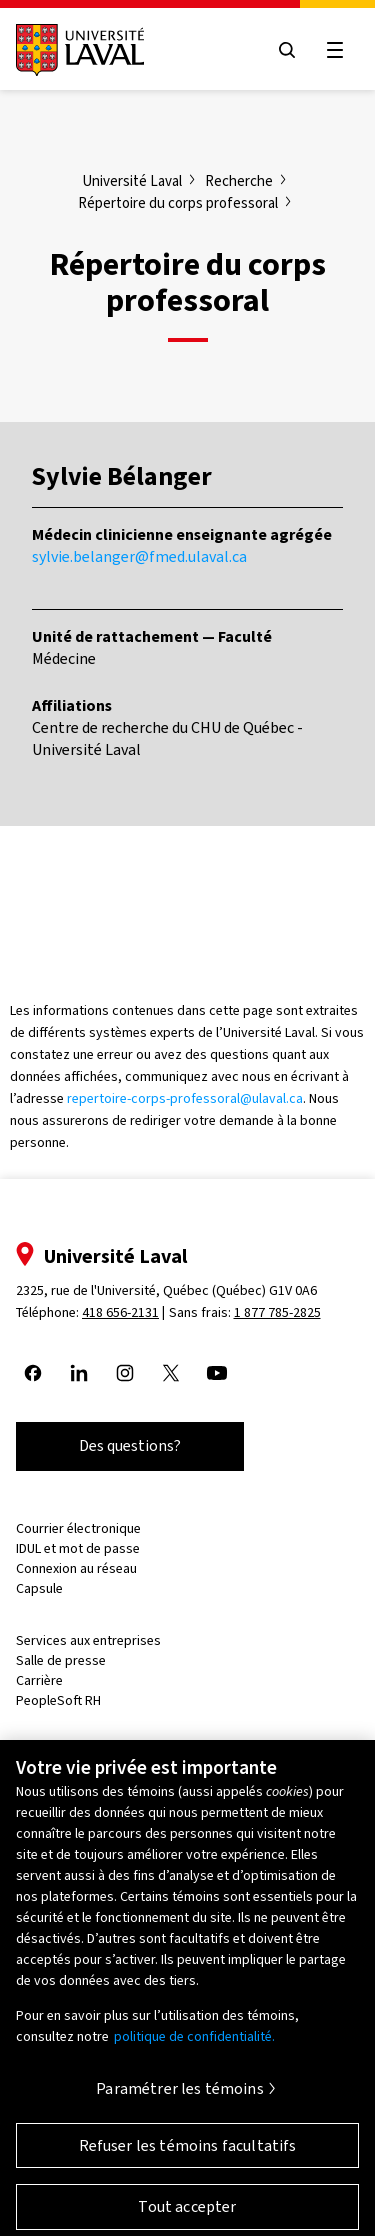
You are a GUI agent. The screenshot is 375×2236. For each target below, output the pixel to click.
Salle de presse (61, 1660)
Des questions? (130, 1445)
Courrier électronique (78, 1528)
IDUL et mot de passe (78, 1548)
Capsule (39, 1588)
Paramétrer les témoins (180, 2097)
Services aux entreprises (88, 1640)
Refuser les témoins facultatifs (188, 2154)
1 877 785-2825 (277, 1312)
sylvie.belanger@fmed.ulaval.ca (139, 556)
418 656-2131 (120, 1312)
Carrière (39, 1680)
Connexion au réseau (76, 1568)
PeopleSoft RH (58, 1700)
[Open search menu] (287, 50)
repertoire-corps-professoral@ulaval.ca (185, 1098)
